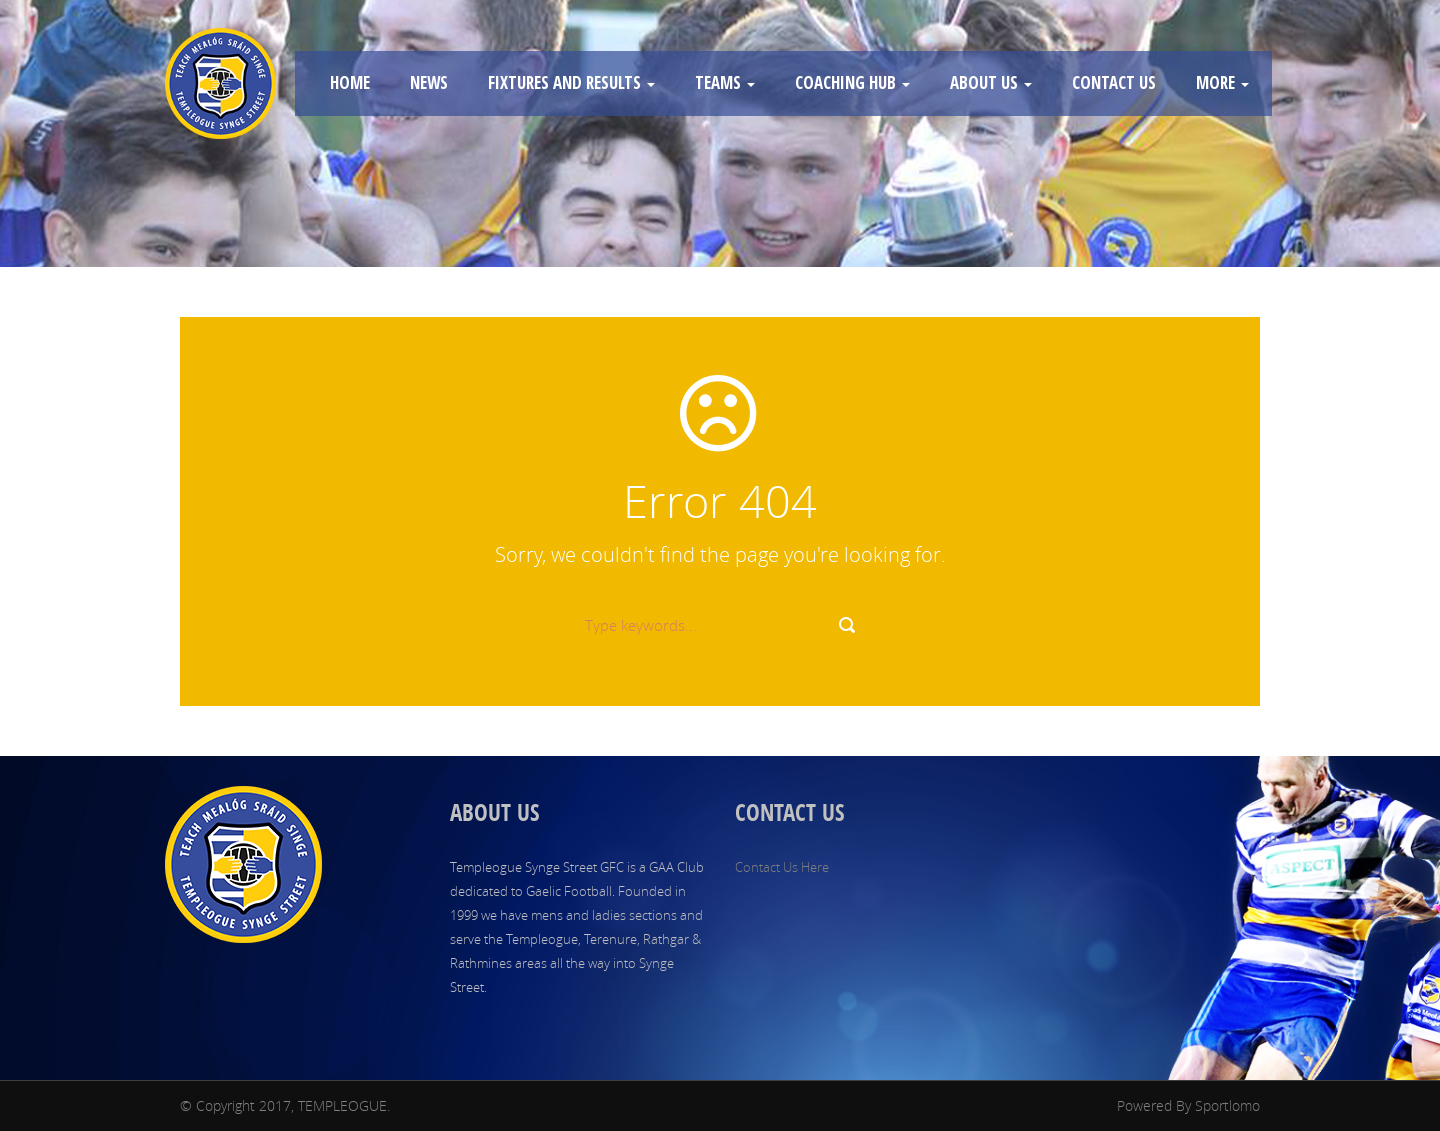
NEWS (429, 82)
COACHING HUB (852, 82)
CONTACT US (1114, 82)
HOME (350, 82)
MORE (1222, 82)
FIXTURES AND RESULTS (571, 82)
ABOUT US (991, 82)
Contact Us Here (782, 867)
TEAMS (725, 82)
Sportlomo (1227, 1105)
